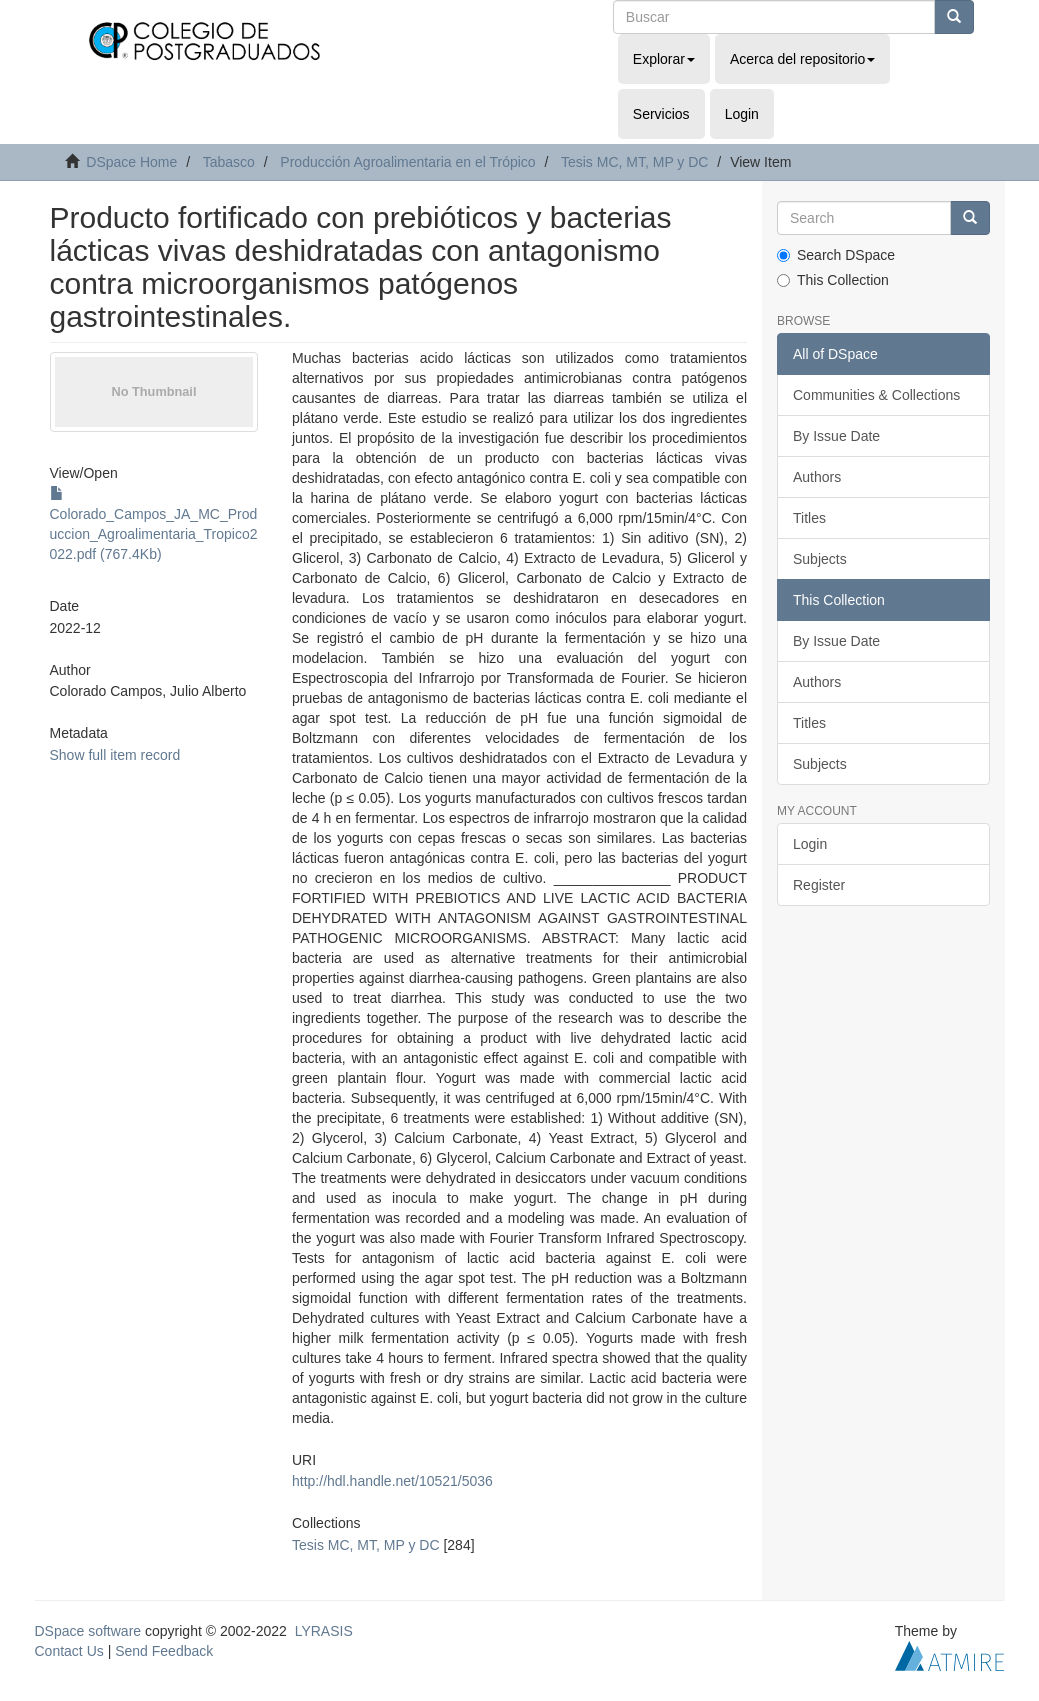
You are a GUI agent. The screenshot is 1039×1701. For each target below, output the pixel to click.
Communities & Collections (876, 395)
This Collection (833, 280)
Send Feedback (164, 1651)
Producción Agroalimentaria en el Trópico (407, 162)
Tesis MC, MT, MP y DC (635, 162)
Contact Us (69, 1651)
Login (810, 844)
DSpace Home (131, 162)
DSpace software (88, 1631)
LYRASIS (324, 1631)
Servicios (661, 114)
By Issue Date (836, 436)
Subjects (820, 559)
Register (819, 885)
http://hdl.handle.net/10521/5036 (392, 1481)
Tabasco (229, 162)
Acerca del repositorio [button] (802, 59)
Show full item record (115, 755)
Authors (817, 477)
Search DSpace (836, 255)
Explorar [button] (664, 59)
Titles (809, 518)
